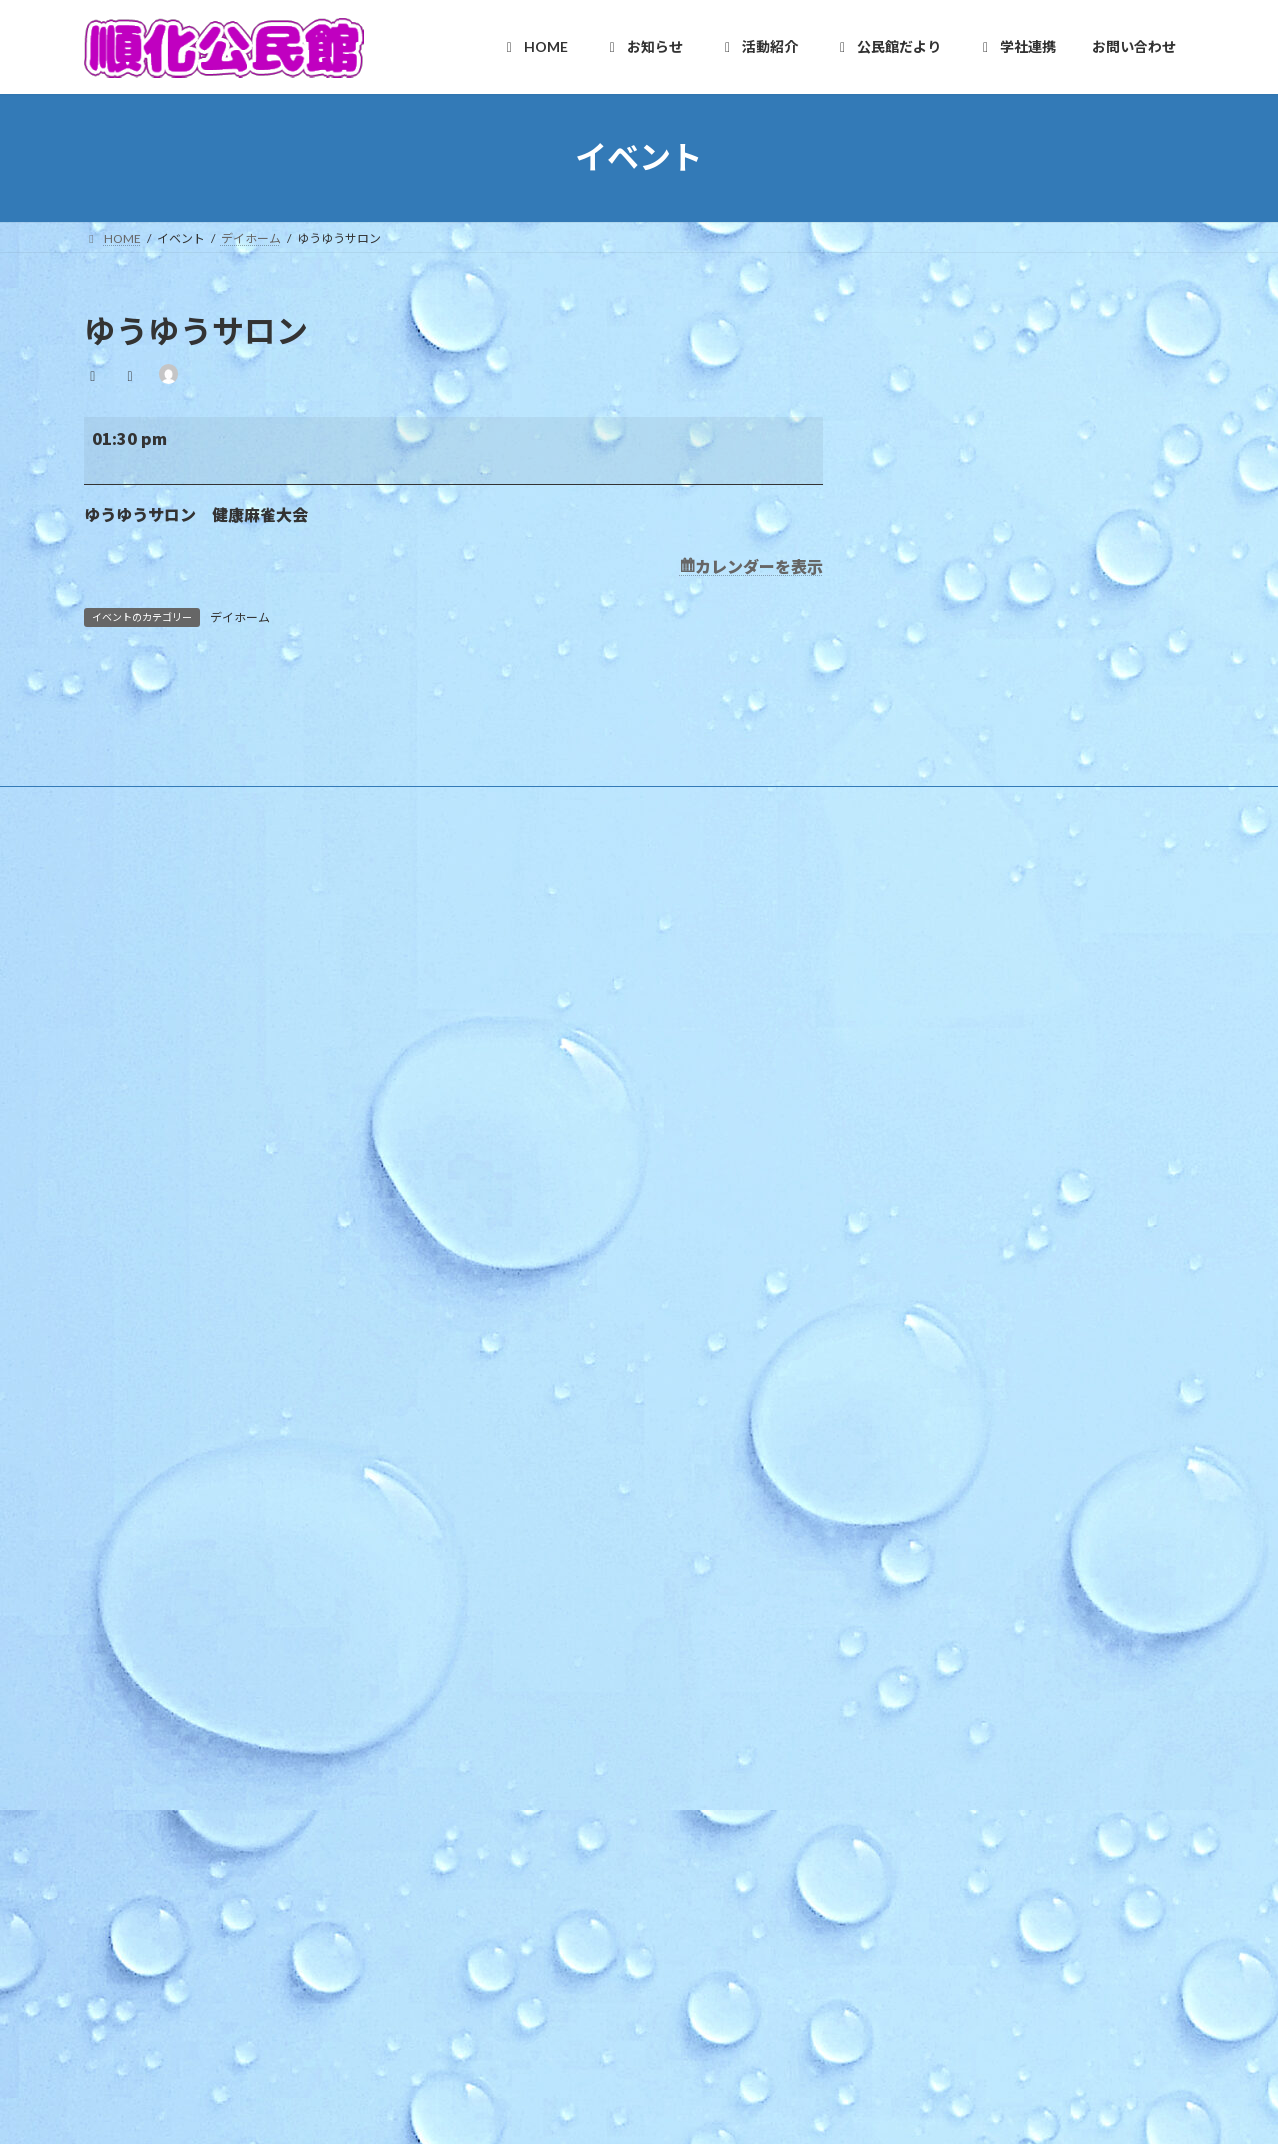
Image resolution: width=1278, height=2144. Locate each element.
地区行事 (512, 1328)
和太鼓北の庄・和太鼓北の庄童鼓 (590, 1606)
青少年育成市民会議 (554, 1745)
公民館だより (522, 1815)
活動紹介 (510, 1432)
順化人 (506, 1502)
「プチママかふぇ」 (919, 1249)
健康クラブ (530, 1710)
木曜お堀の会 (536, 1571)
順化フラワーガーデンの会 (572, 1537)
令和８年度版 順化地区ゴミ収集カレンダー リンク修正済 (1019, 1036)
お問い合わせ (512, 1989)
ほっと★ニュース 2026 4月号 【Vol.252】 (980, 1151)
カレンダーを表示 (759, 566)
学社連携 (510, 1850)
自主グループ (523, 1467)
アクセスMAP (524, 1154)
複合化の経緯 (524, 1884)
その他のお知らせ (536, 1363)
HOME (504, 1015)
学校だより (518, 1954)
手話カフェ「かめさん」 (928, 1200)
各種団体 (512, 1676)
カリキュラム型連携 (542, 1919)
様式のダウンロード (542, 1189)
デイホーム (240, 617)
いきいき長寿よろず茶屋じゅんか (590, 1641)
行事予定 (512, 1258)
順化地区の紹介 (530, 1050)
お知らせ (510, 1224)
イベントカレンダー (542, 1397)
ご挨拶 (506, 1084)
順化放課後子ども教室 (560, 1780)
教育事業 (512, 1293)
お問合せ (522, 2058)
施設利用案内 (524, 1119)
